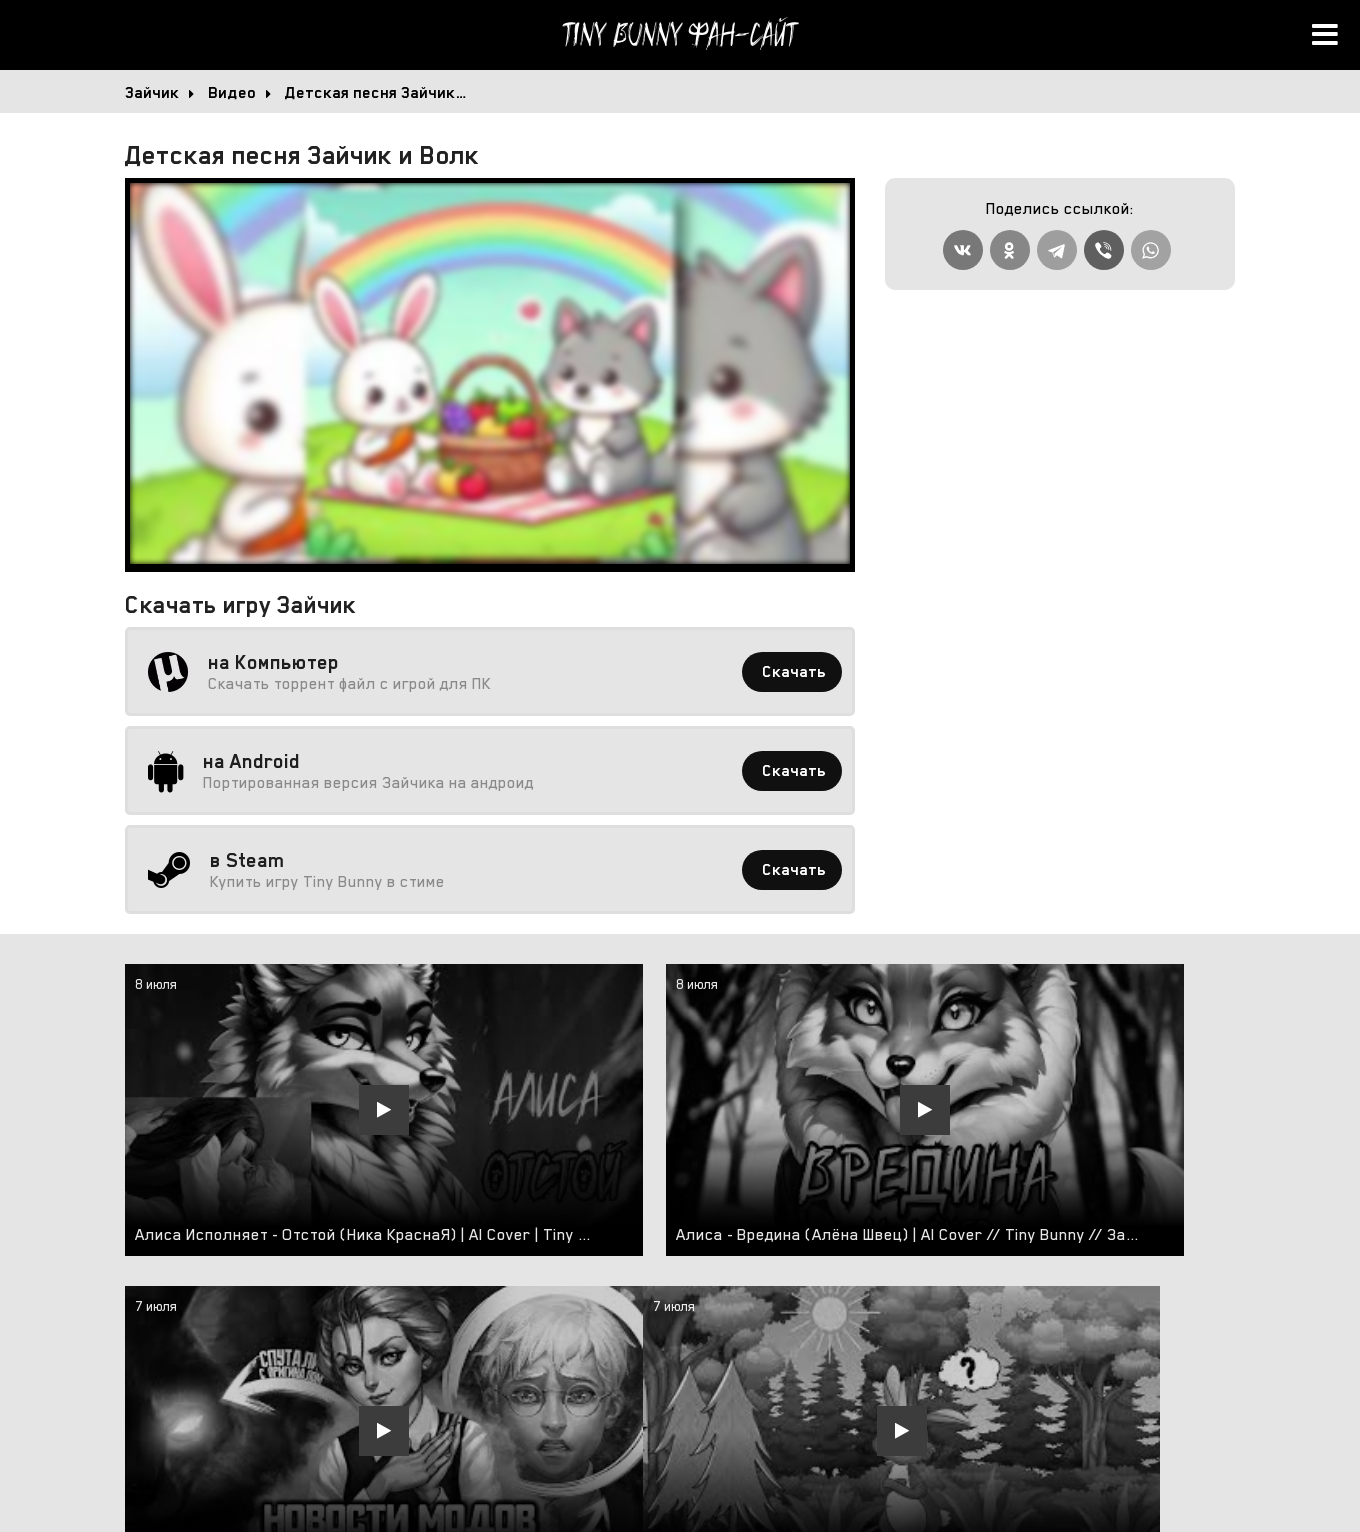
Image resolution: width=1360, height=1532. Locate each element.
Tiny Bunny (680, 35)
